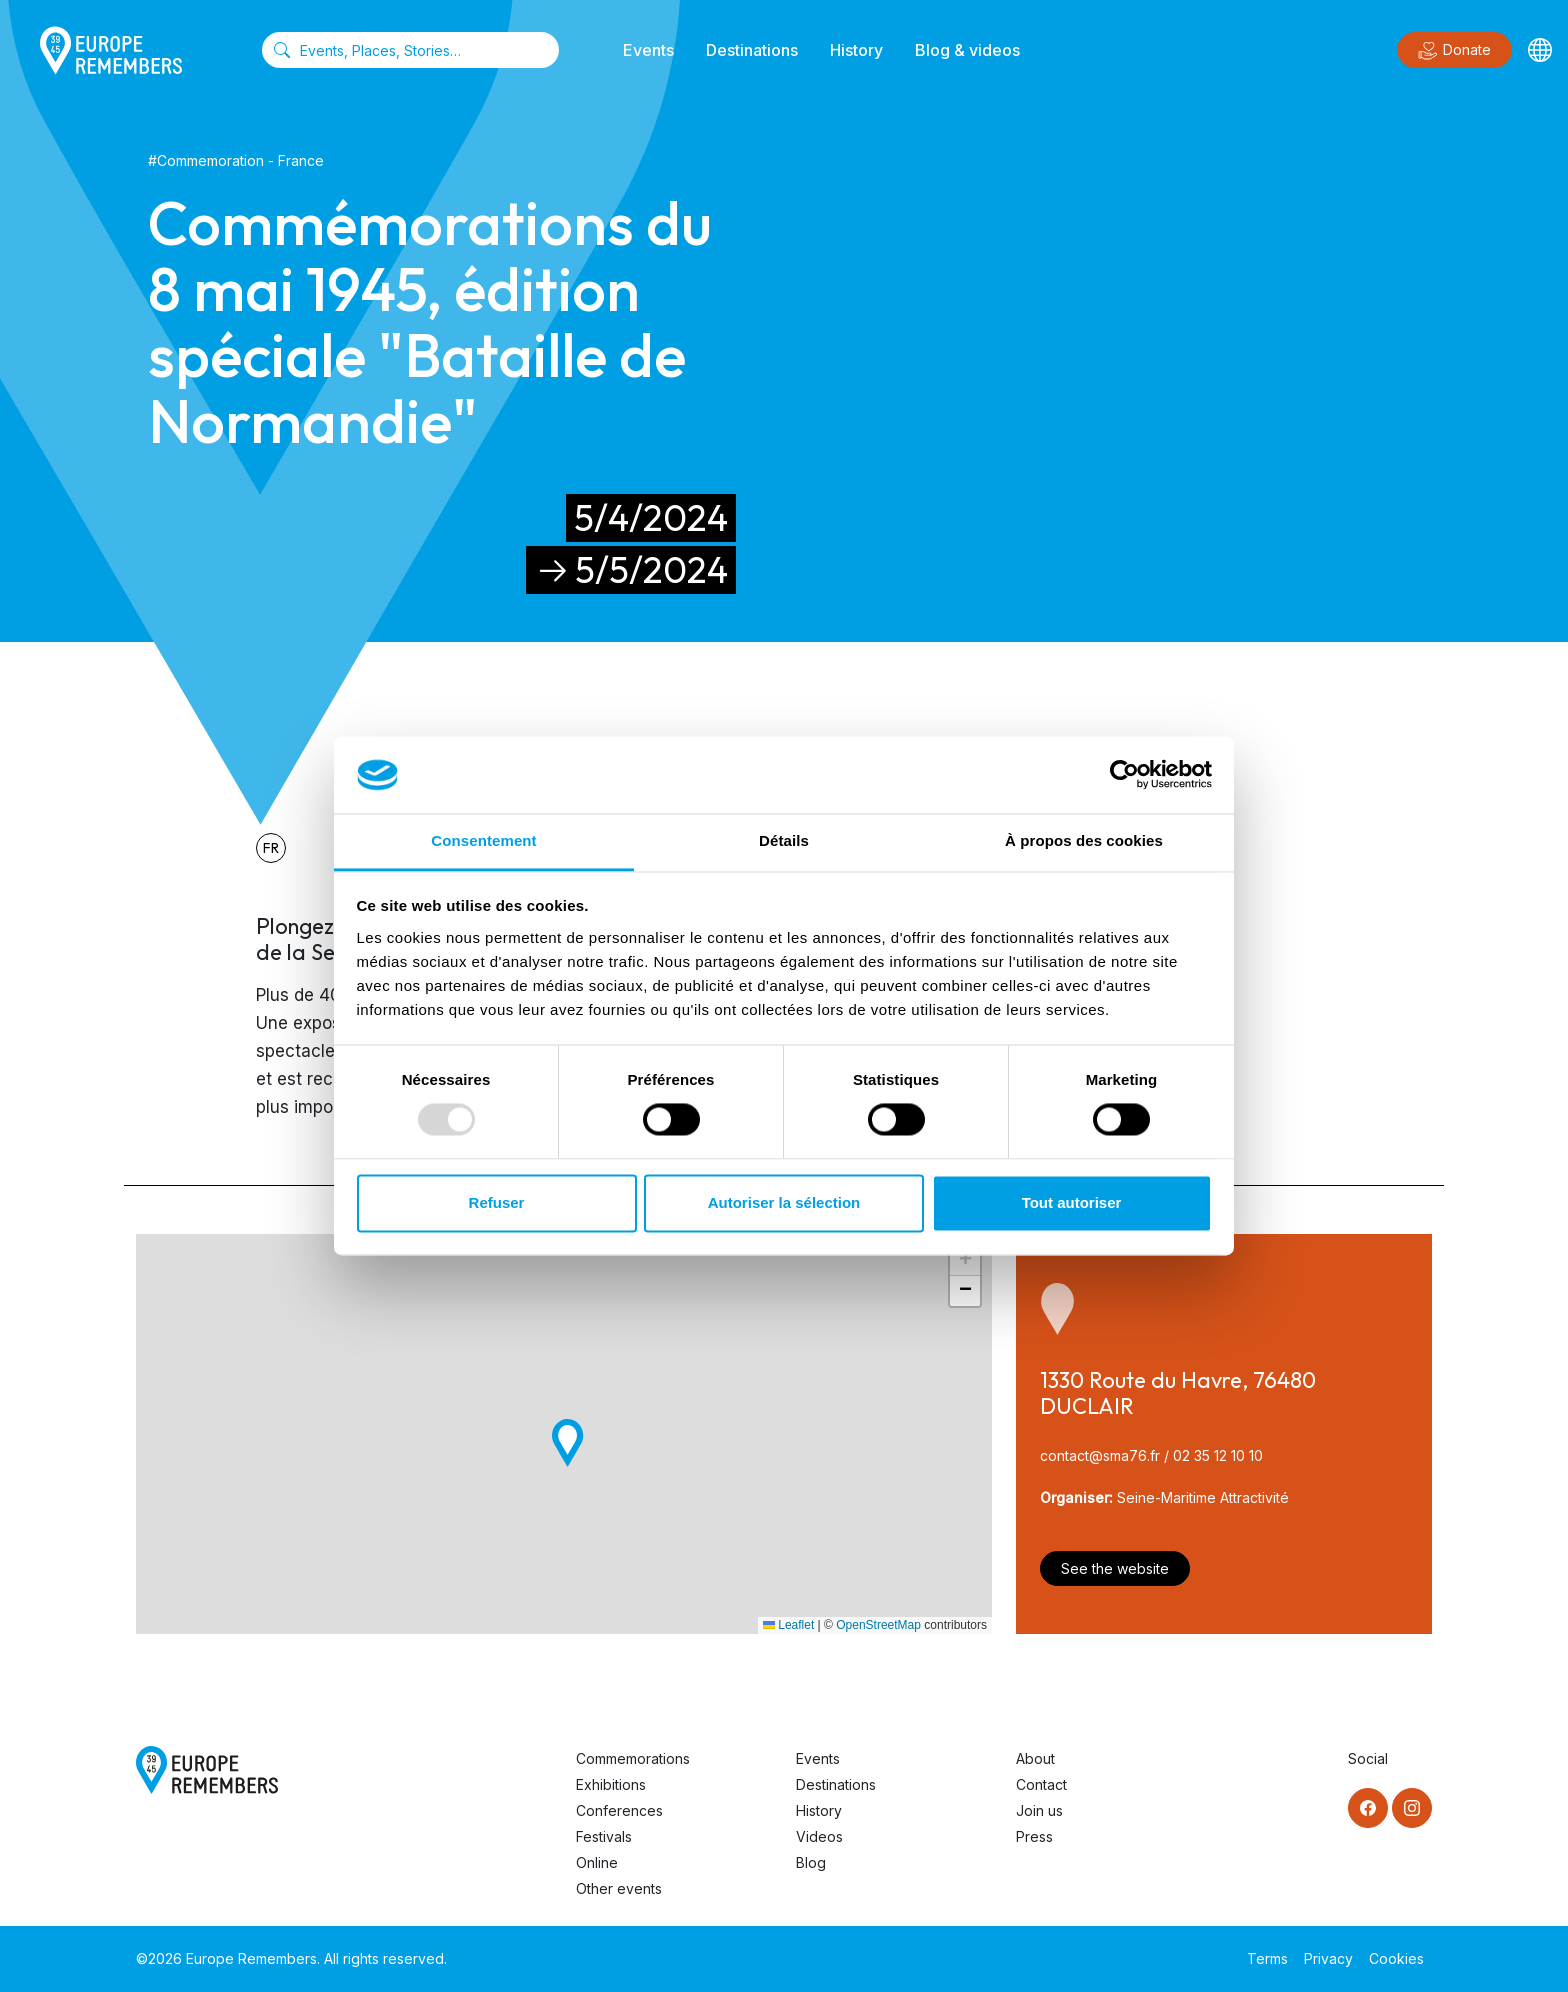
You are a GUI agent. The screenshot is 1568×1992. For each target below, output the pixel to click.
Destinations (752, 50)
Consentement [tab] (483, 840)
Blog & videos (967, 50)
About (1035, 1758)
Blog (811, 1862)
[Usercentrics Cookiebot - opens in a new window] (1124, 775)
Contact (1041, 1784)
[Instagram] (1412, 1808)
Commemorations (633, 1758)
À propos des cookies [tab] (1084, 840)
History (856, 50)
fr (271, 848)
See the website (1115, 1568)
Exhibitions (611, 1784)
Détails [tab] (784, 840)
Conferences (619, 1810)
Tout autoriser (1072, 1202)
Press (1034, 1836)
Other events (619, 1888)
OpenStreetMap (878, 1625)
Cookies (1396, 1958)
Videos (819, 1836)
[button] (568, 1443)
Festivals (604, 1836)
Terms (1267, 1958)
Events (648, 50)
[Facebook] (1368, 1808)
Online (597, 1862)
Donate (1454, 51)
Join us (1039, 1810)
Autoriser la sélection (784, 1202)
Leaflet (788, 1625)
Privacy (1328, 1958)
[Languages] (1540, 50)
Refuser (497, 1202)
